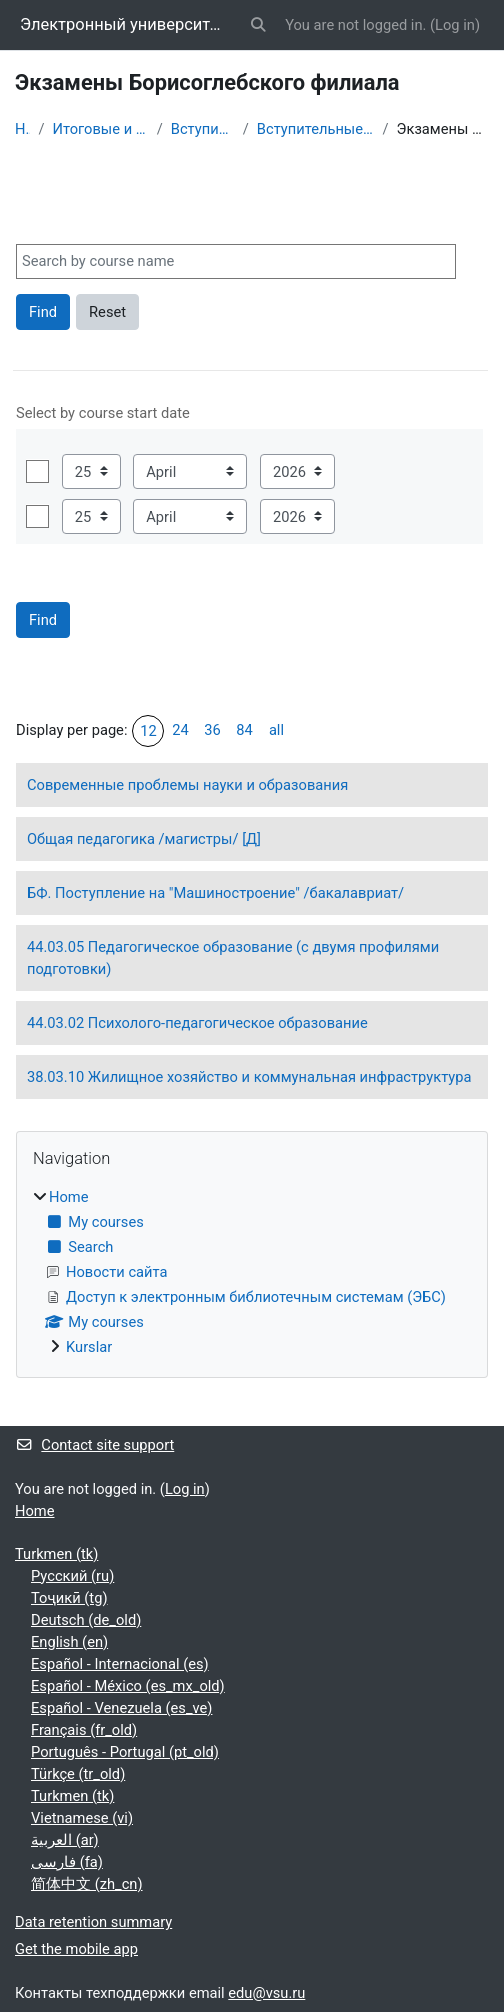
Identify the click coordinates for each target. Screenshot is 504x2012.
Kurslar (89, 1347)
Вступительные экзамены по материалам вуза (316, 129)
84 (244, 730)
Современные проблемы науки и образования (187, 785)
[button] (259, 25)
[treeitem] (252, 1272)
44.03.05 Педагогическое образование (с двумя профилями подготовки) (233, 958)
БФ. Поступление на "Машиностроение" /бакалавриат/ (215, 893)
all (276, 730)
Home (22, 129)
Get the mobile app (76, 1949)
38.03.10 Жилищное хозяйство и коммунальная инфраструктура (249, 1077)
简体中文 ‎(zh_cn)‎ (87, 1884)
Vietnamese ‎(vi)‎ (82, 1818)
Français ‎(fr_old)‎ (84, 1730)
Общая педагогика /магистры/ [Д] (144, 839)
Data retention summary (93, 1922)
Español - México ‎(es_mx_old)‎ (128, 1686)
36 (212, 730)
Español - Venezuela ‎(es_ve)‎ (121, 1708)
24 (180, 730)
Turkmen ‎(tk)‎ (56, 1554)
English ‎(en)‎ (69, 1642)
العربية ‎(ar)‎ (65, 1840)
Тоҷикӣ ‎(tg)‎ (69, 1598)
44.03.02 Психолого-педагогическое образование (197, 1023)
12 (148, 731)
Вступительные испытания (203, 129)
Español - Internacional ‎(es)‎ (120, 1664)
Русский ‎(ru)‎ (72, 1576)
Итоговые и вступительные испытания (100, 129)
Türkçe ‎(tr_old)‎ (78, 1774)
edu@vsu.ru (266, 1993)
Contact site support (94, 1445)
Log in (455, 25)
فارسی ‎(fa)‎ (67, 1862)
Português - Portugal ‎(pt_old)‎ (125, 1752)
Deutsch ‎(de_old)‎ (86, 1620)
